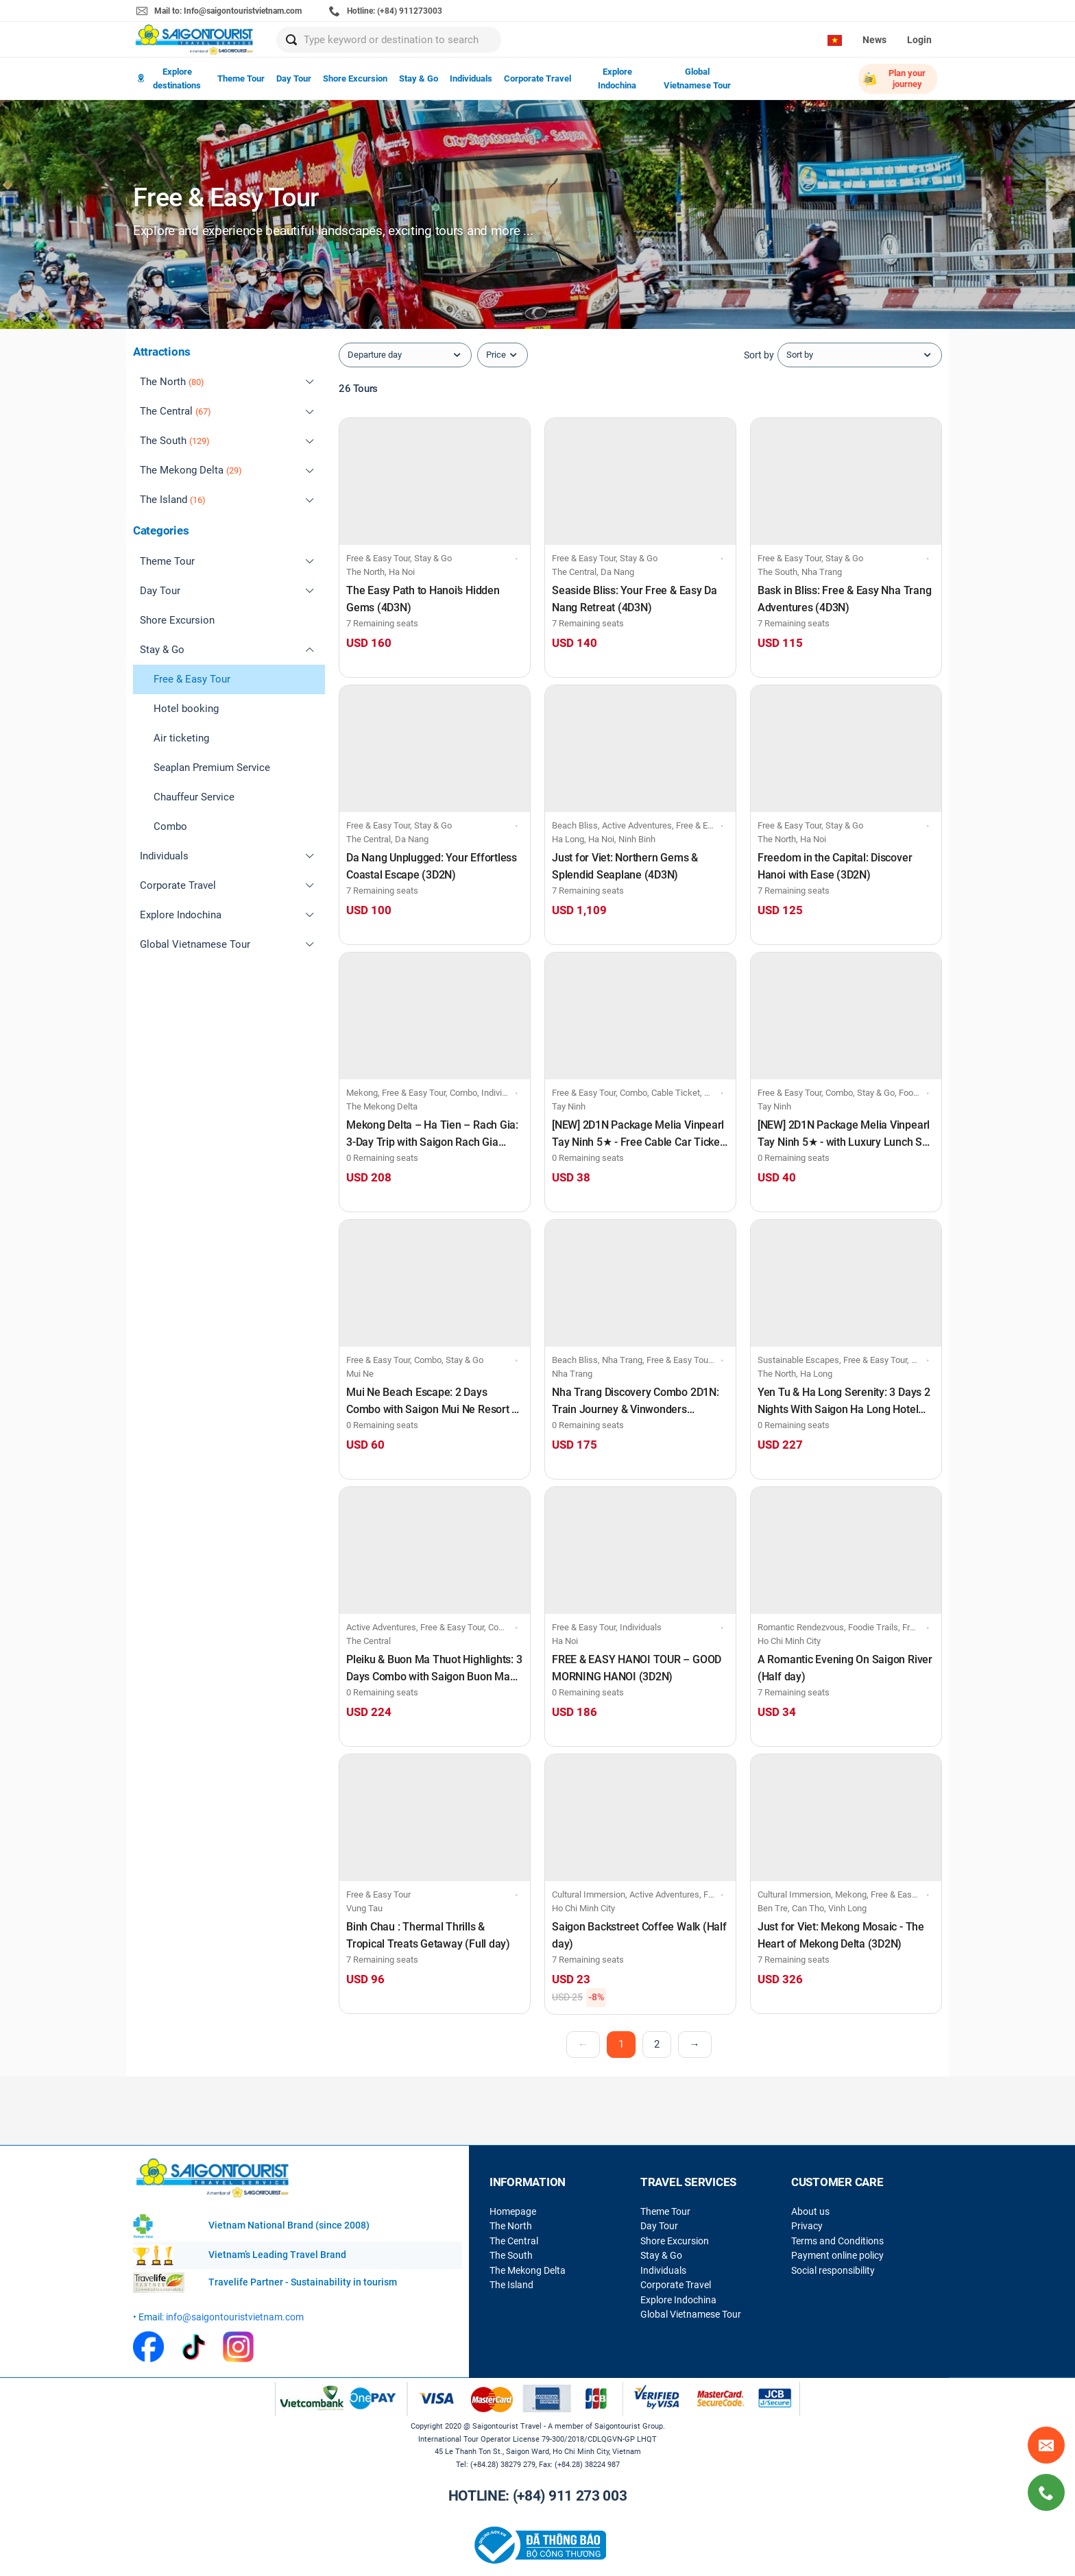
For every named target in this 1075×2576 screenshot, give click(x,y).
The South (511, 2255)
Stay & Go (418, 78)
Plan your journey (894, 78)
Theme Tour (241, 78)
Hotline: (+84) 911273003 (385, 10)
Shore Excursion (355, 78)
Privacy (807, 2225)
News (874, 39)
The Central (514, 2240)
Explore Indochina (617, 78)
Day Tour (293, 78)
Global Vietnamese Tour (697, 78)
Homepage (513, 2211)
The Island (511, 2284)
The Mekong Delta (528, 2270)
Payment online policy (837, 2255)
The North (511, 2225)
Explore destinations (169, 78)
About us (810, 2211)
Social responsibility (833, 2270)
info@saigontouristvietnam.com (235, 2316)
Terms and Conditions (837, 2240)
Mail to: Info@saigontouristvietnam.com (219, 10)
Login (919, 39)
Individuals (471, 78)
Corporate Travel (537, 78)
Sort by (759, 354)
